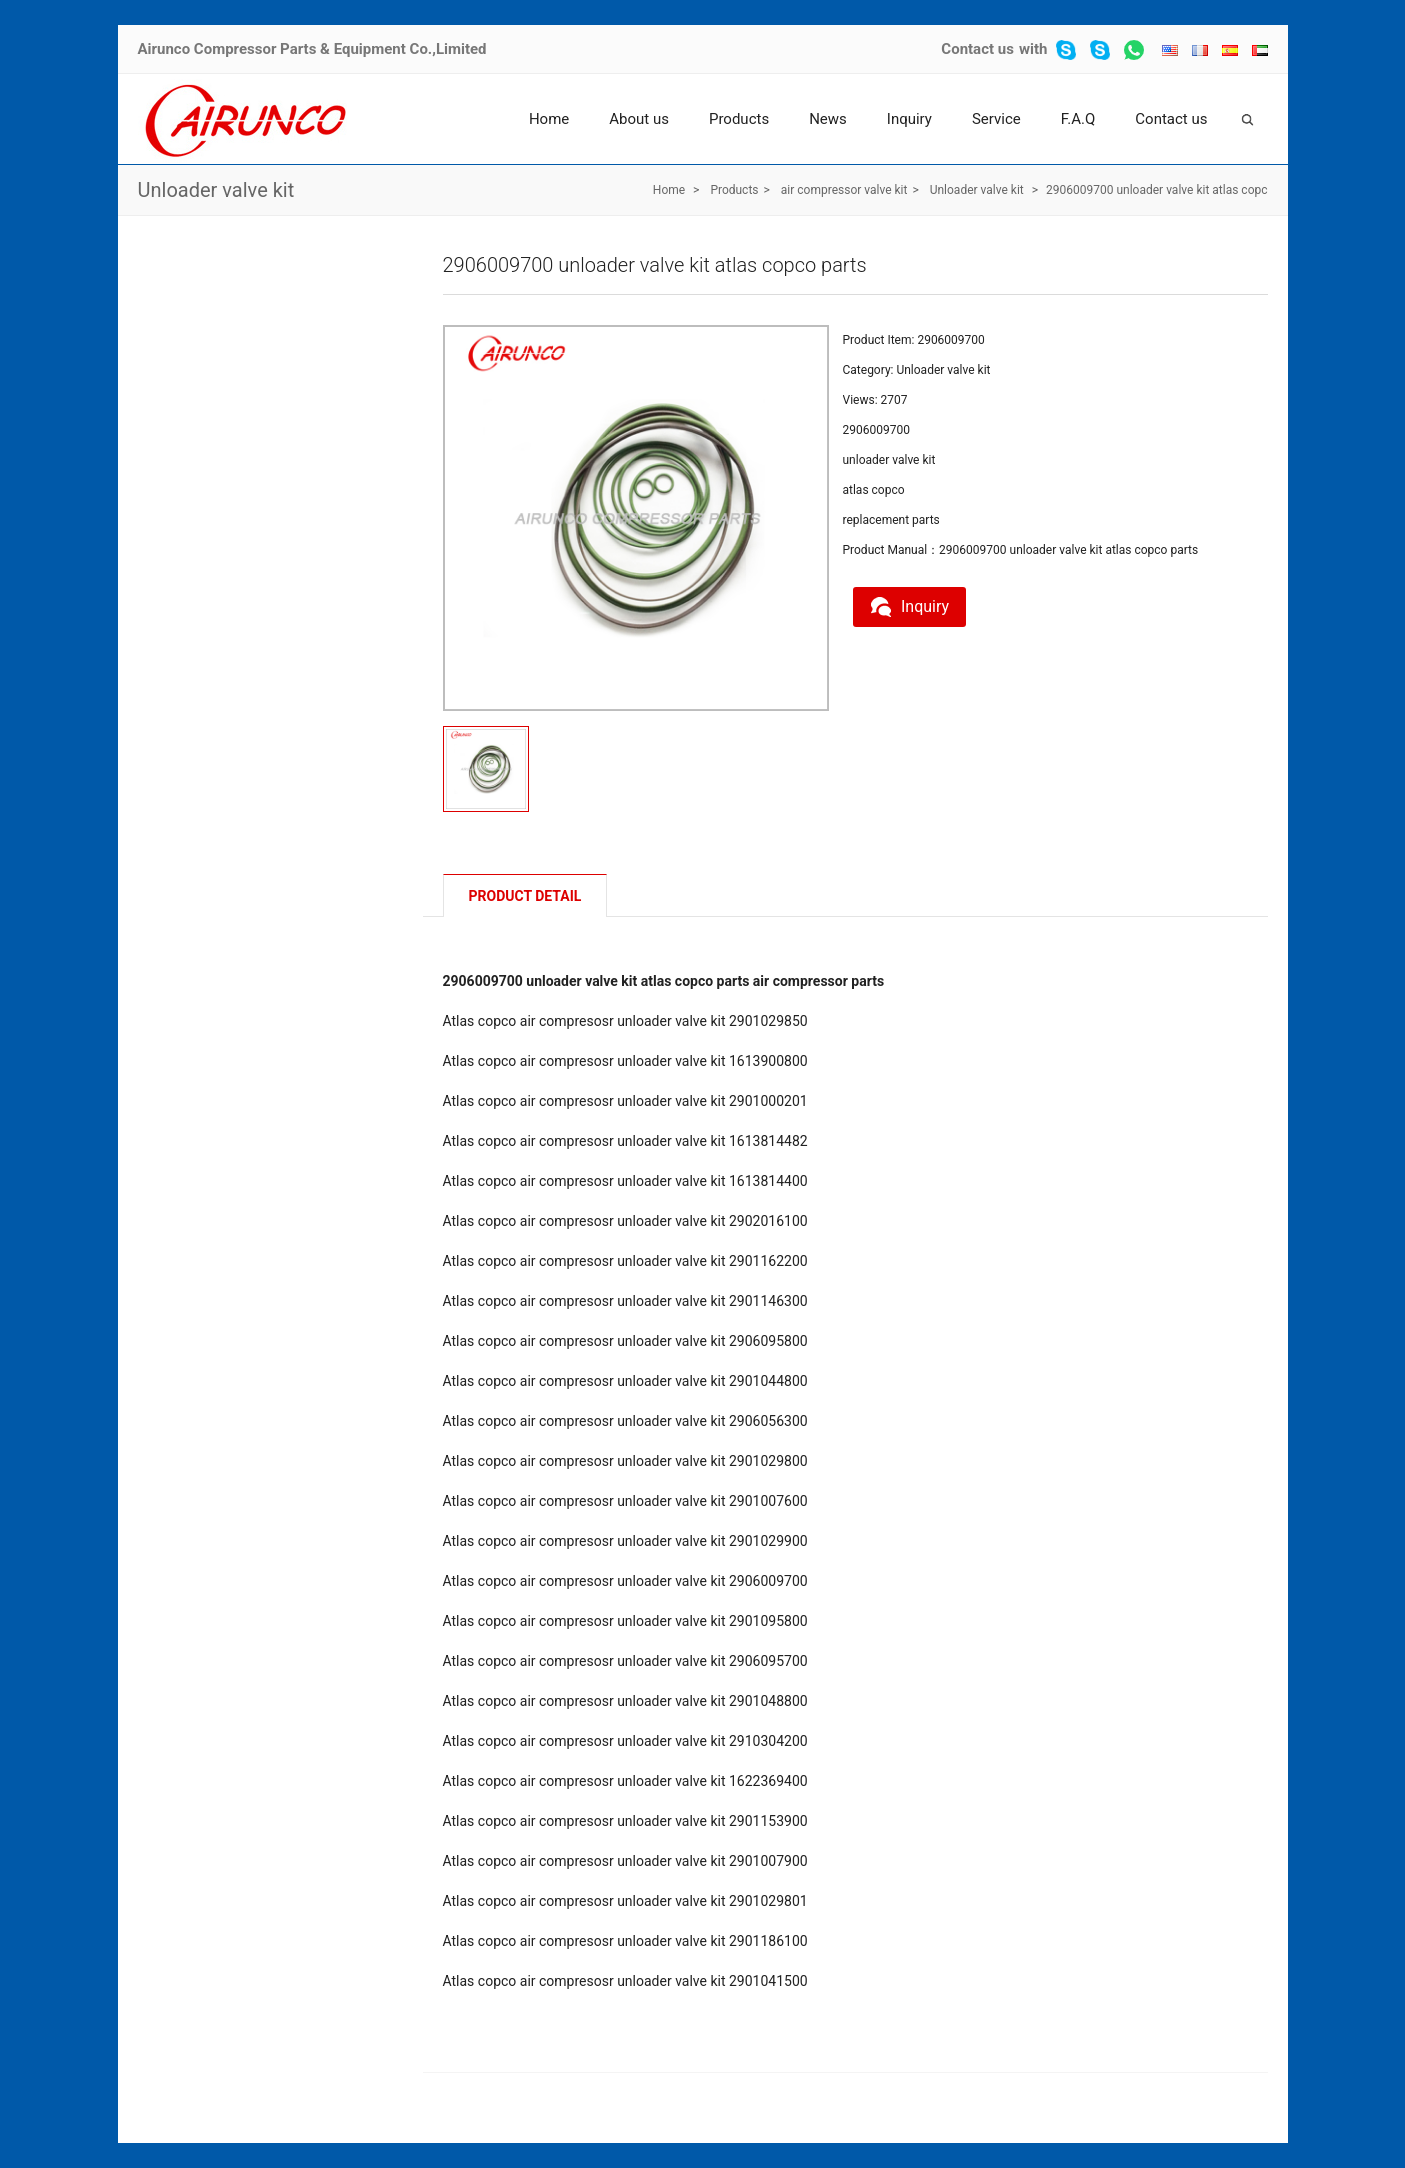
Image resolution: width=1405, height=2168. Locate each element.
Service (996, 119)
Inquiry (909, 119)
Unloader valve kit (216, 190)
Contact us (977, 49)
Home (549, 119)
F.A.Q (1078, 119)
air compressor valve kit (844, 190)
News (828, 119)
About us (639, 119)
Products (739, 119)
